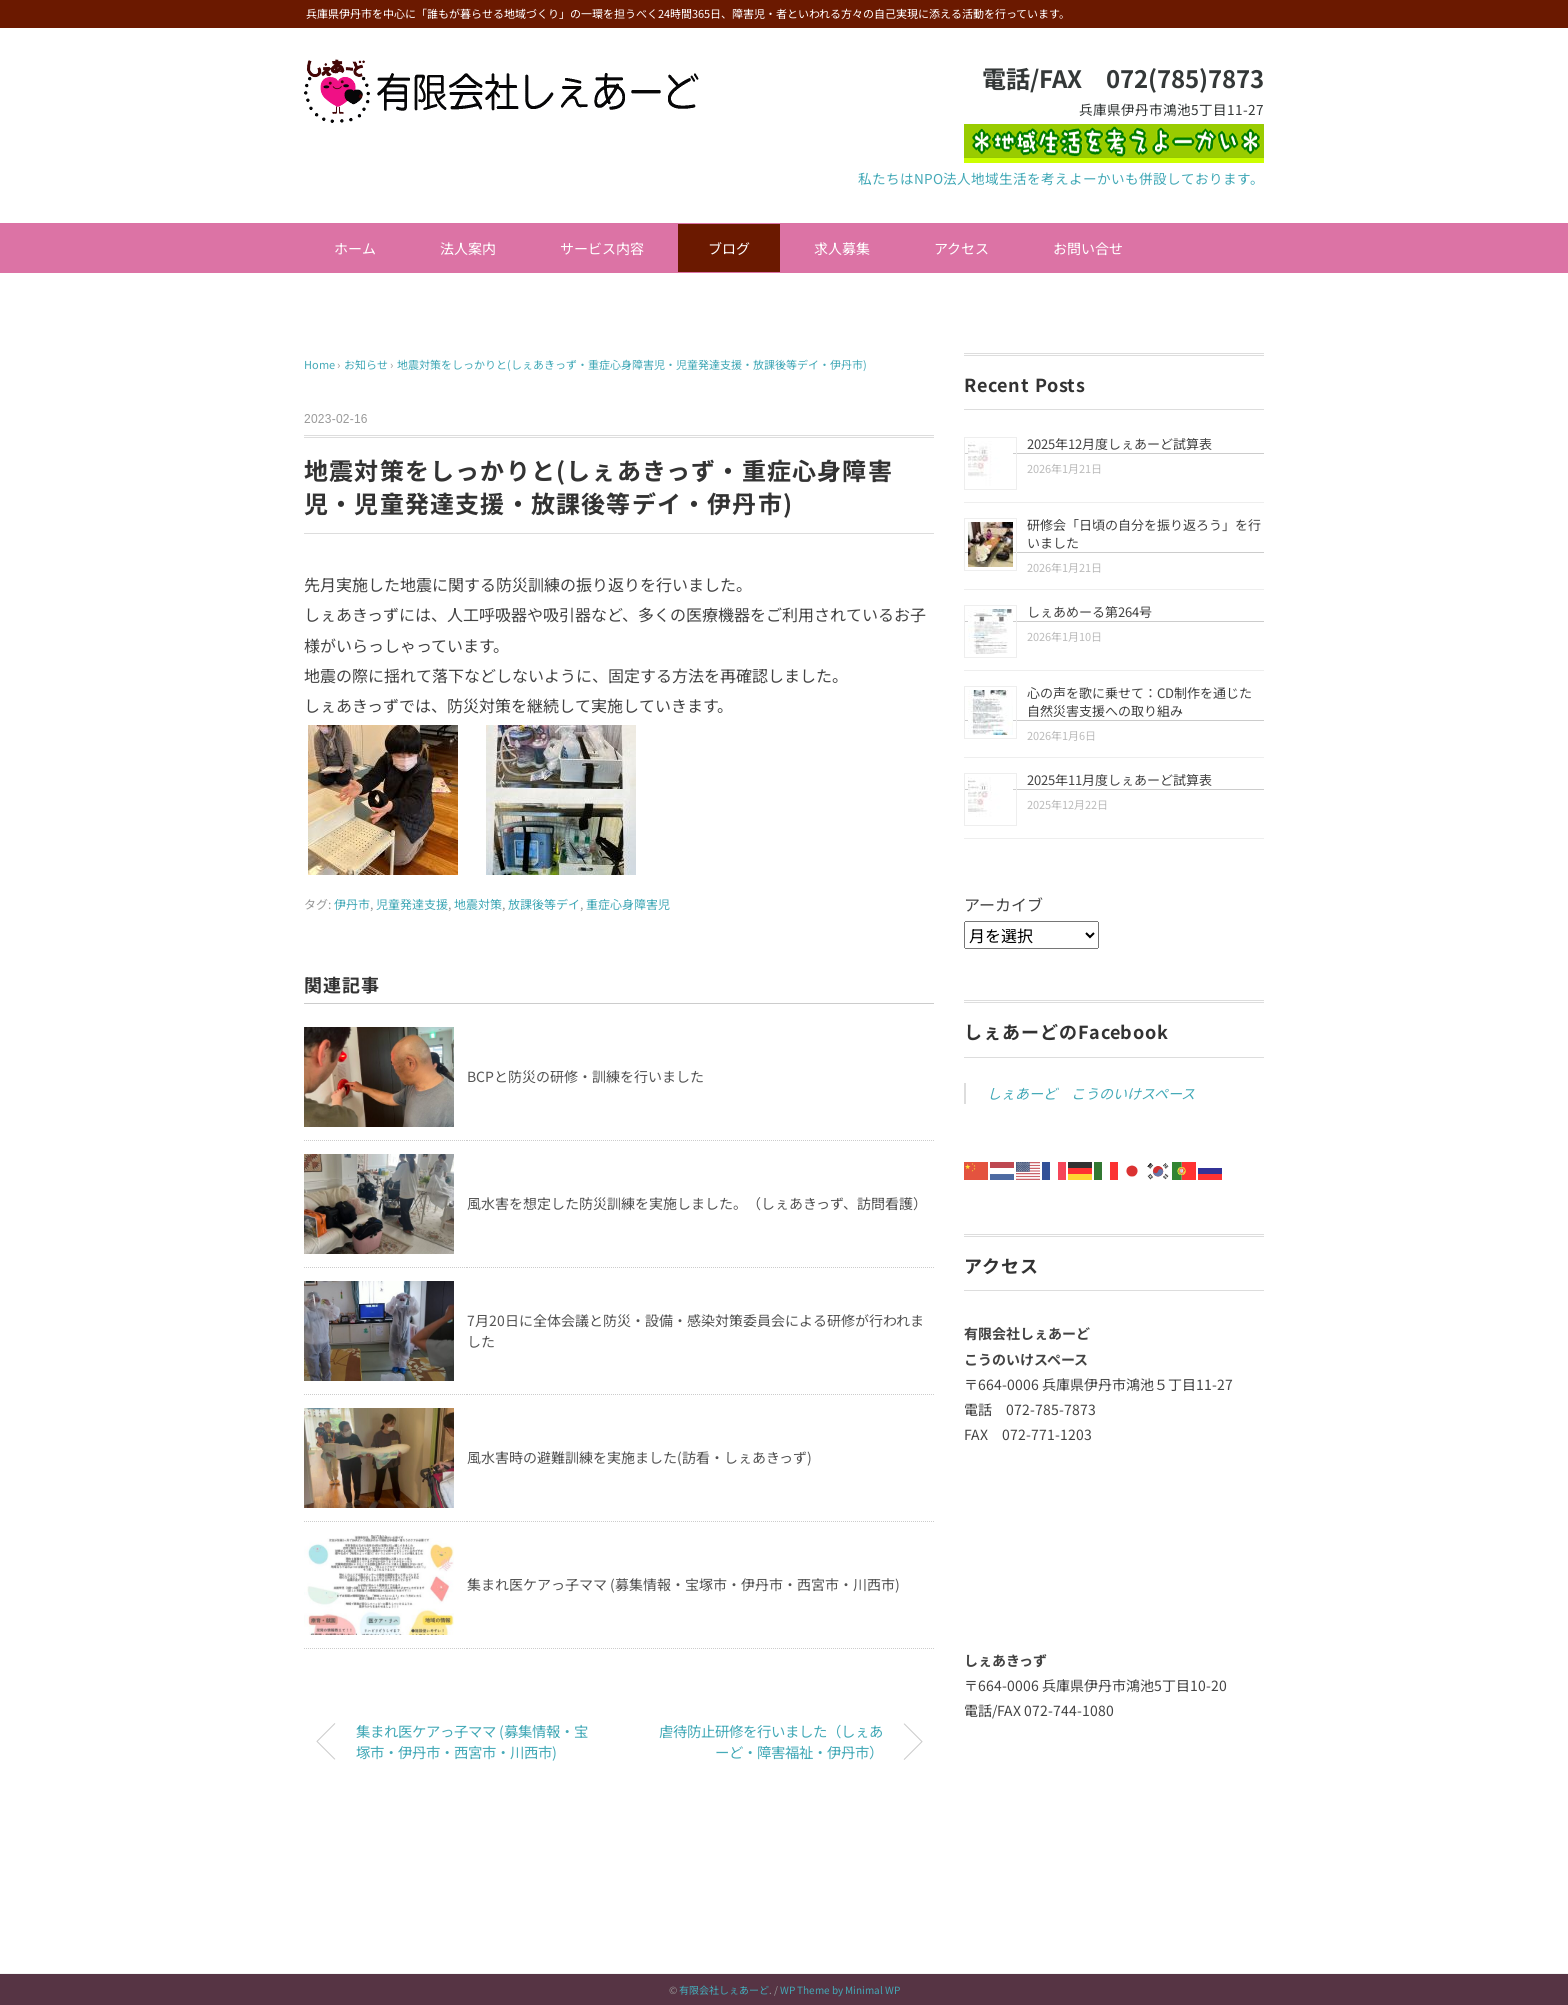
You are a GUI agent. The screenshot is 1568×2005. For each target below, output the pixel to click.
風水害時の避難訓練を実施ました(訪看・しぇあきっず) (639, 1457)
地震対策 (478, 903)
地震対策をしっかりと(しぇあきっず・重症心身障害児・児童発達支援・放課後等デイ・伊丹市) (632, 364)
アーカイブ (1003, 904)
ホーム (355, 248)
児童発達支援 (412, 903)
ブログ (729, 248)
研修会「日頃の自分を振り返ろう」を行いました (1144, 533)
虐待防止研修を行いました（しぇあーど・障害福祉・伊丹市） (771, 1741)
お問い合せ (1088, 248)
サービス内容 (602, 248)
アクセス (961, 248)
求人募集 (842, 248)
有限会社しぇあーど (724, 1989)
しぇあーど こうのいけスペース (1091, 1093)
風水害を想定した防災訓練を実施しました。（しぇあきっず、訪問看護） (697, 1203)
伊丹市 (352, 903)
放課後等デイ (544, 903)
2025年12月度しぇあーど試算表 (1119, 443)
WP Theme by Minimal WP (840, 1989)
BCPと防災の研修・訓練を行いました (585, 1076)
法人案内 (468, 248)
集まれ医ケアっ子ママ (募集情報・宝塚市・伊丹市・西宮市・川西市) (683, 1584)
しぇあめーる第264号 (1089, 611)
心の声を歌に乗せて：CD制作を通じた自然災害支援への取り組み (1139, 701)
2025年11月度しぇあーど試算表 (1119, 779)
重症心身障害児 (628, 903)
